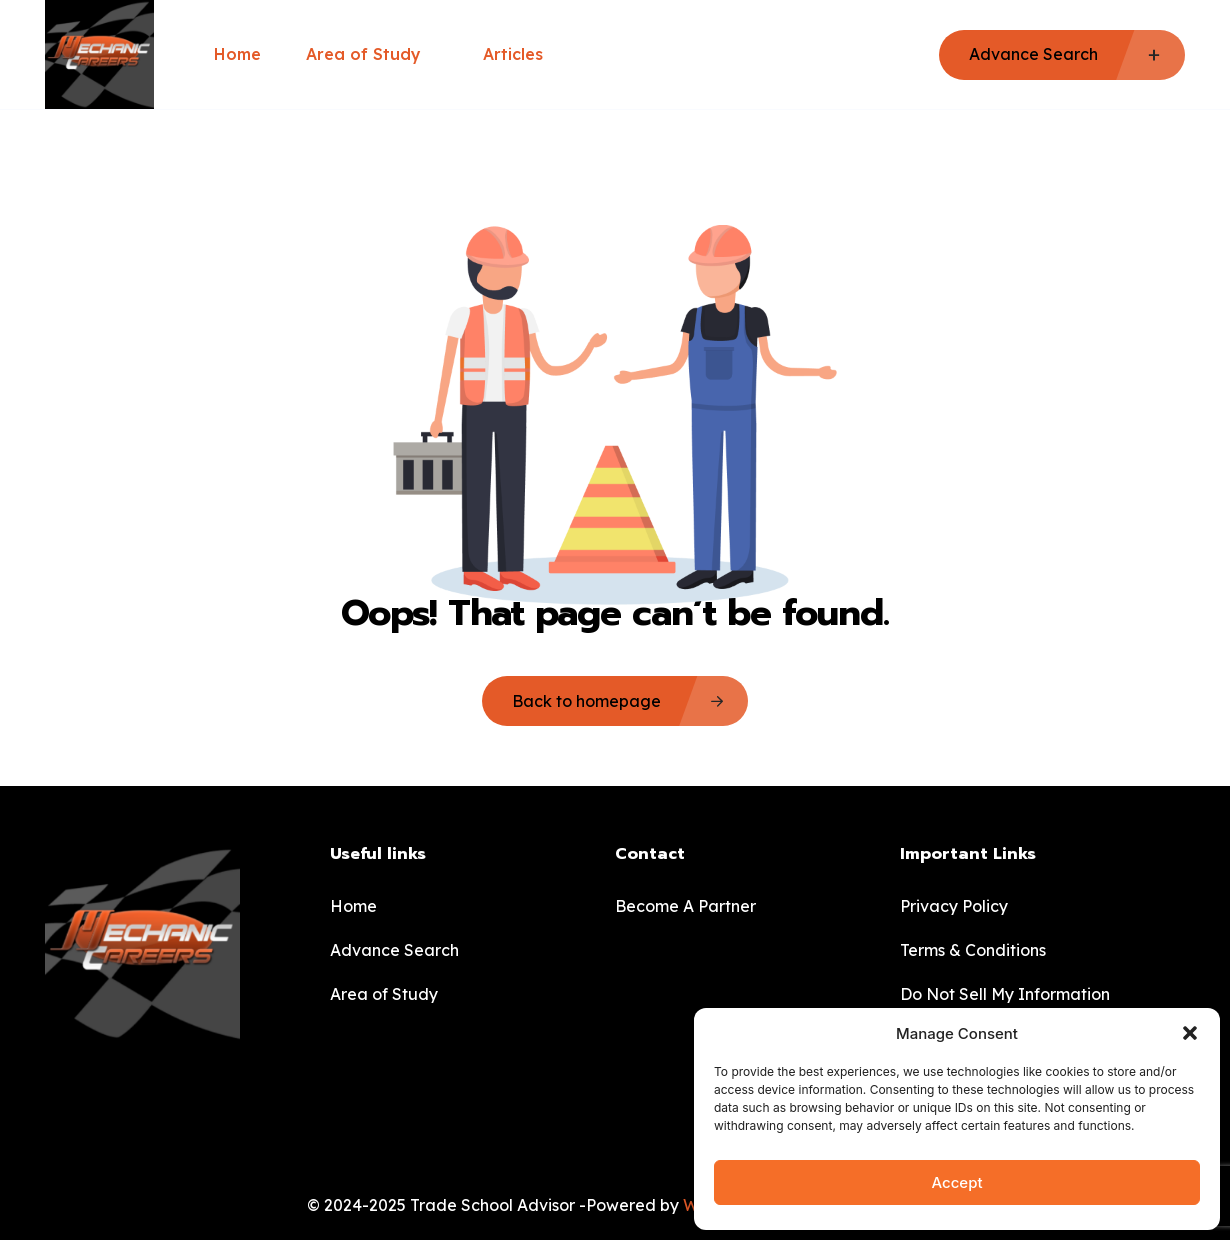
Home (237, 54)
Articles (513, 54)
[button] (1190, 1033)
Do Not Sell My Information (1005, 994)
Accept (956, 1182)
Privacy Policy (954, 906)
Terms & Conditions (973, 950)
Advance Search (394, 950)
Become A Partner (685, 906)
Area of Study (372, 54)
